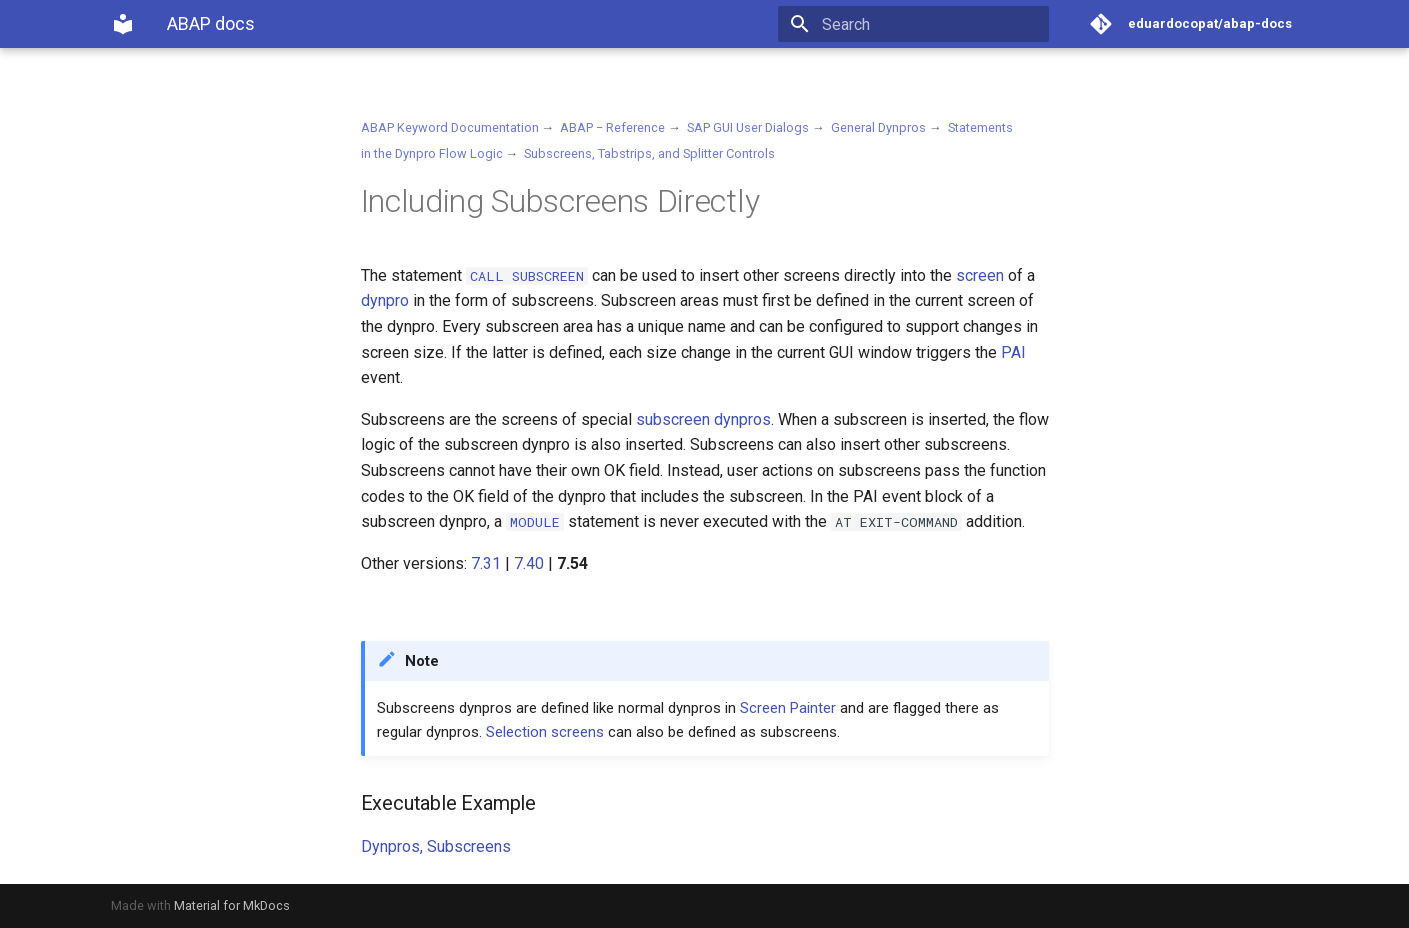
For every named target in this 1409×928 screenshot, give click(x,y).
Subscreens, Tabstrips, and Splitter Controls (649, 153)
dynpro (385, 300)
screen (980, 275)
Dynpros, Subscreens (436, 846)
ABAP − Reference (612, 127)
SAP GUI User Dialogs (748, 127)
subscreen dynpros (703, 419)
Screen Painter (788, 708)
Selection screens (545, 732)
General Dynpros (878, 127)
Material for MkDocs (232, 905)
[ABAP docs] (123, 24)
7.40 (529, 563)
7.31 (486, 563)
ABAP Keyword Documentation (450, 127)
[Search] (932, 24)
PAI (1013, 352)
